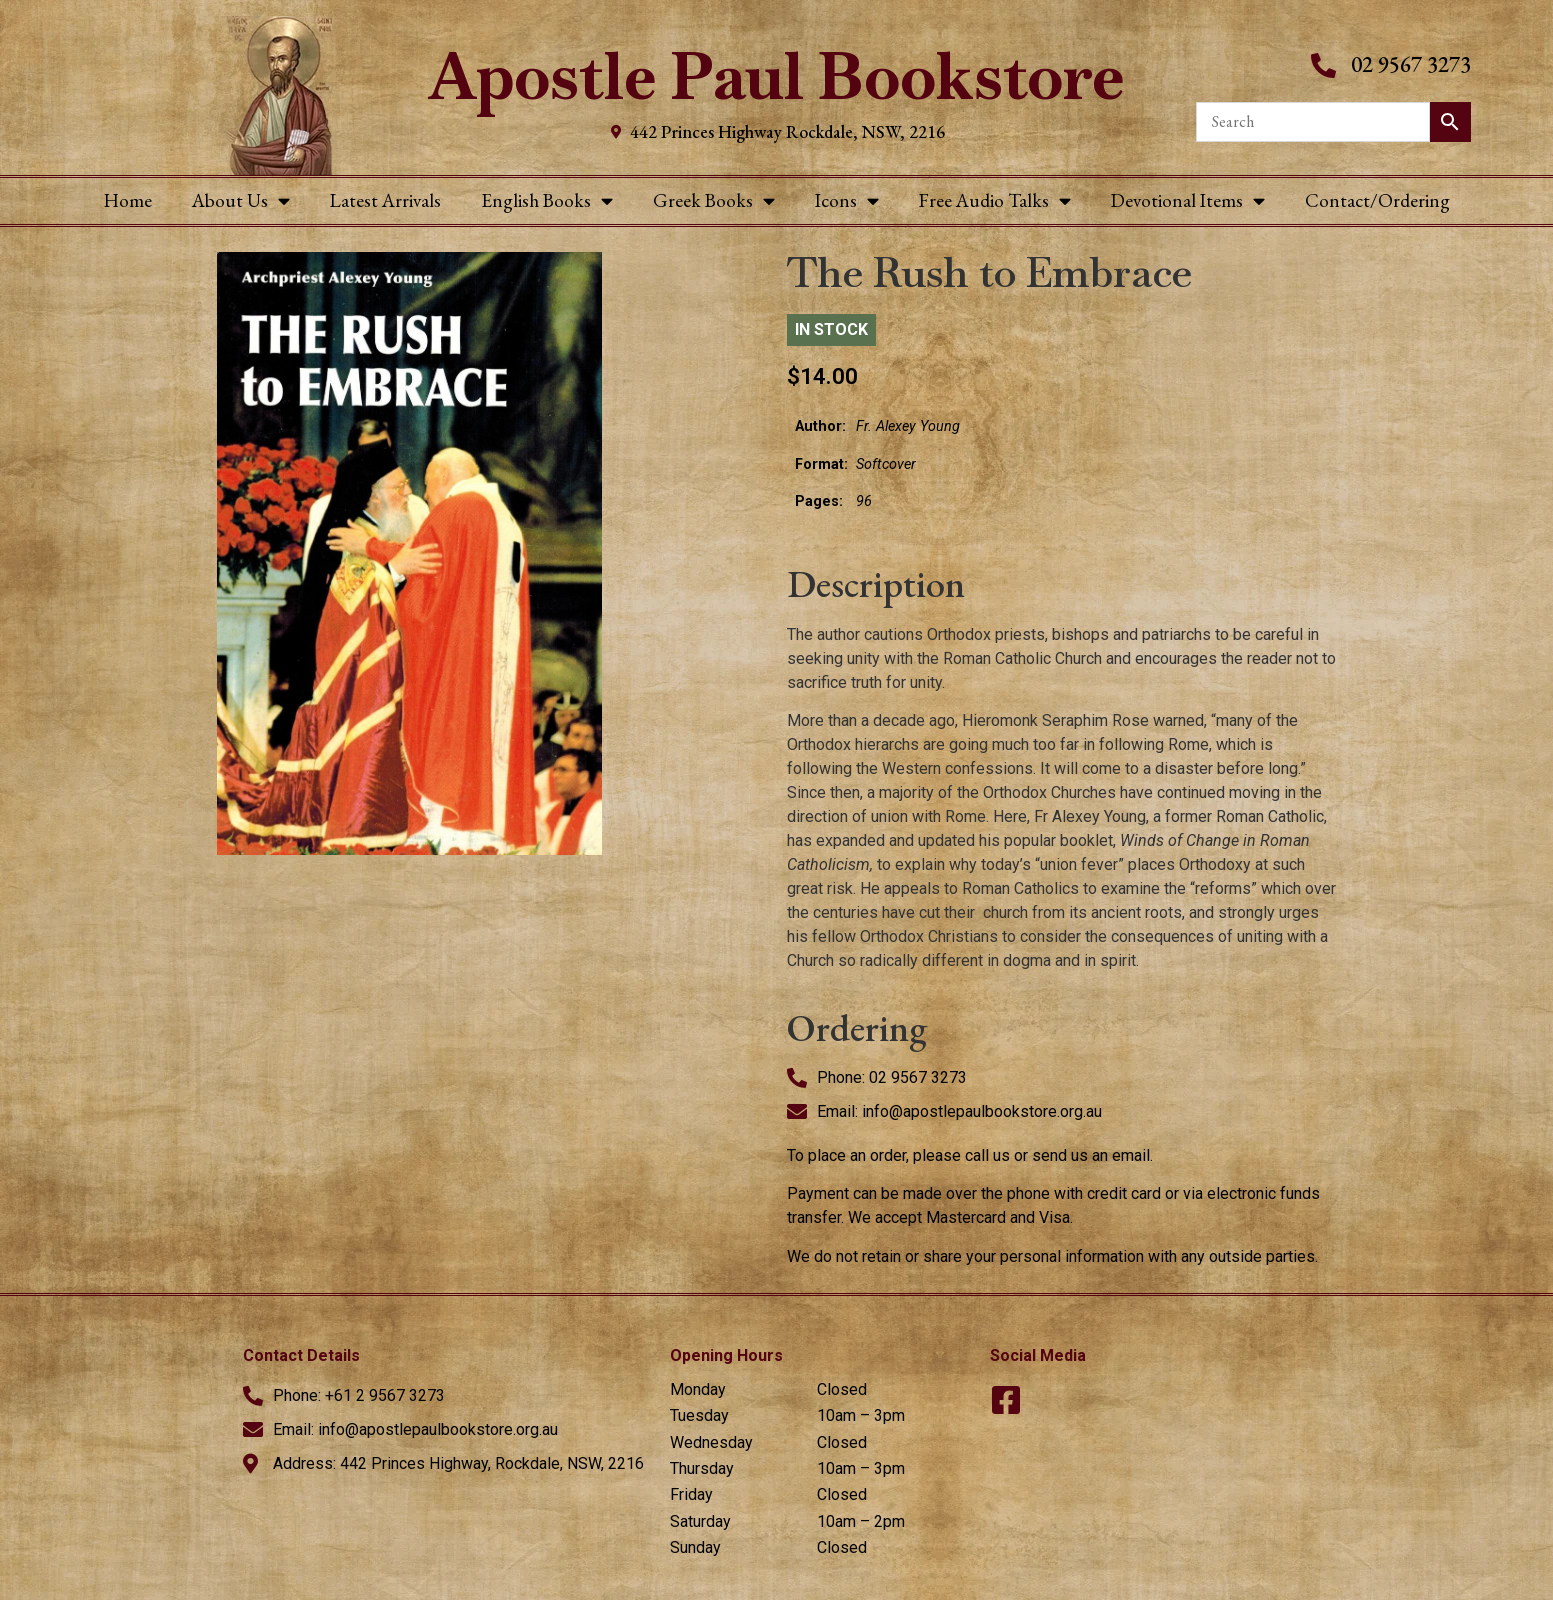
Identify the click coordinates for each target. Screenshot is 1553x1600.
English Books (547, 200)
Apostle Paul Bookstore (776, 76)
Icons (847, 200)
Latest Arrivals (385, 200)
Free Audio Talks (995, 200)
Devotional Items (1188, 200)
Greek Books (714, 200)
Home (128, 200)
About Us (241, 200)
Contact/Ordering (1377, 200)
